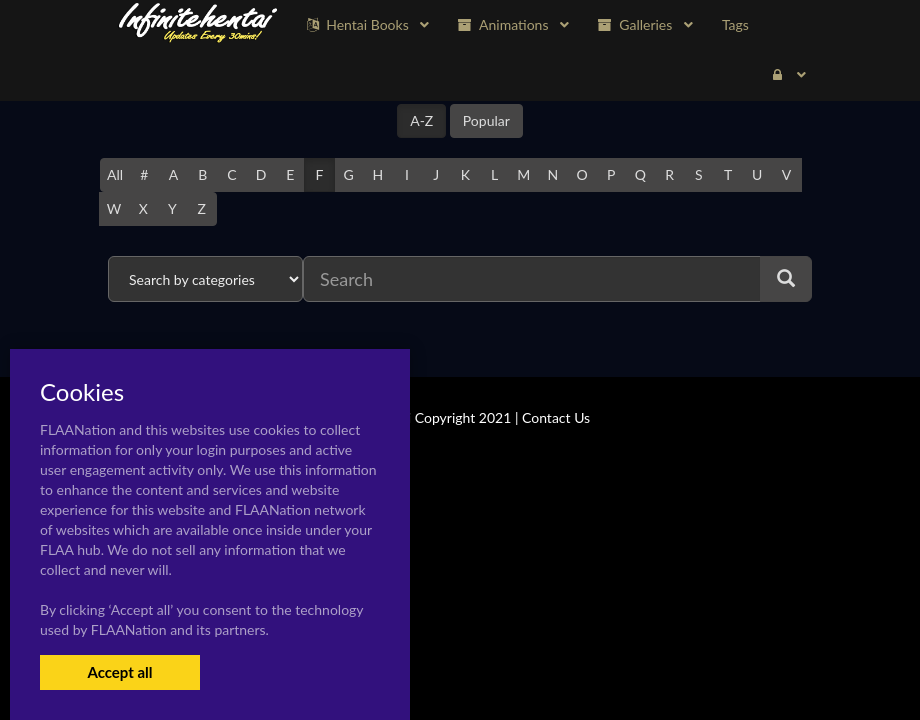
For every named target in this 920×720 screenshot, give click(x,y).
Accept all (119, 672)
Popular (486, 120)
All (115, 174)
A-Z (421, 120)
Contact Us (556, 417)
